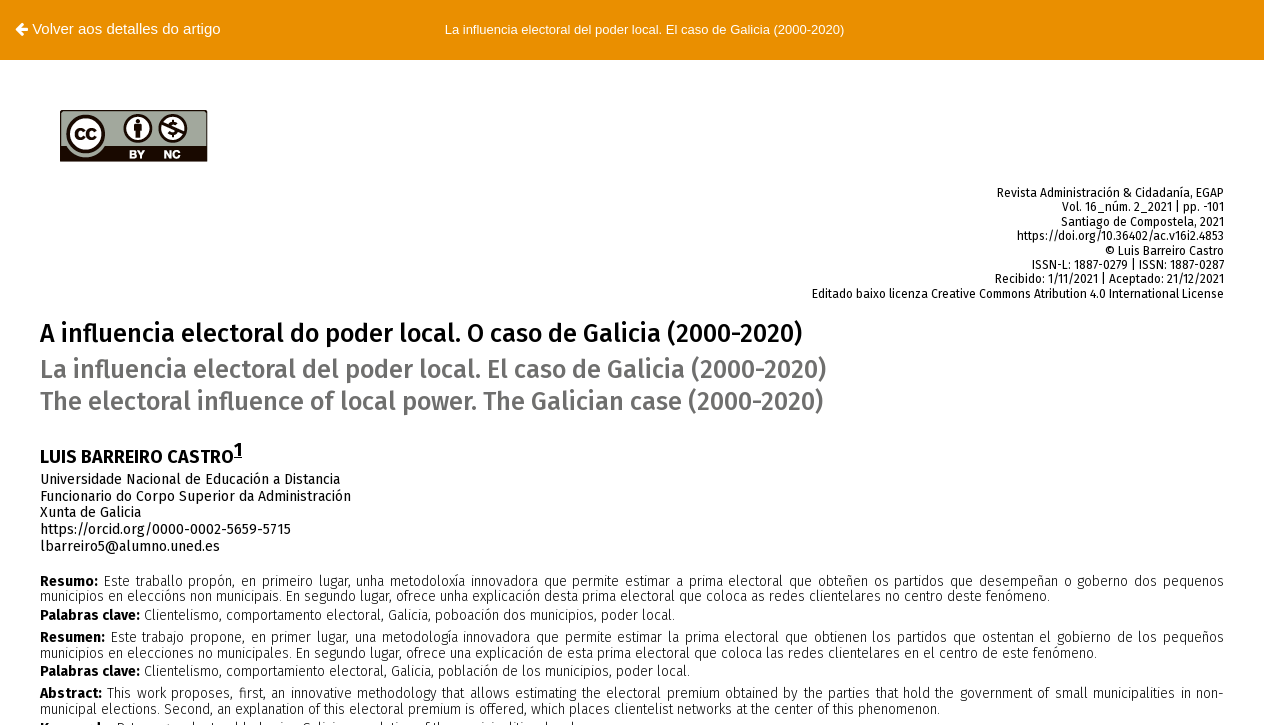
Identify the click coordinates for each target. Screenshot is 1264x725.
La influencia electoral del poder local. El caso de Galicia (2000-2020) (645, 29)
